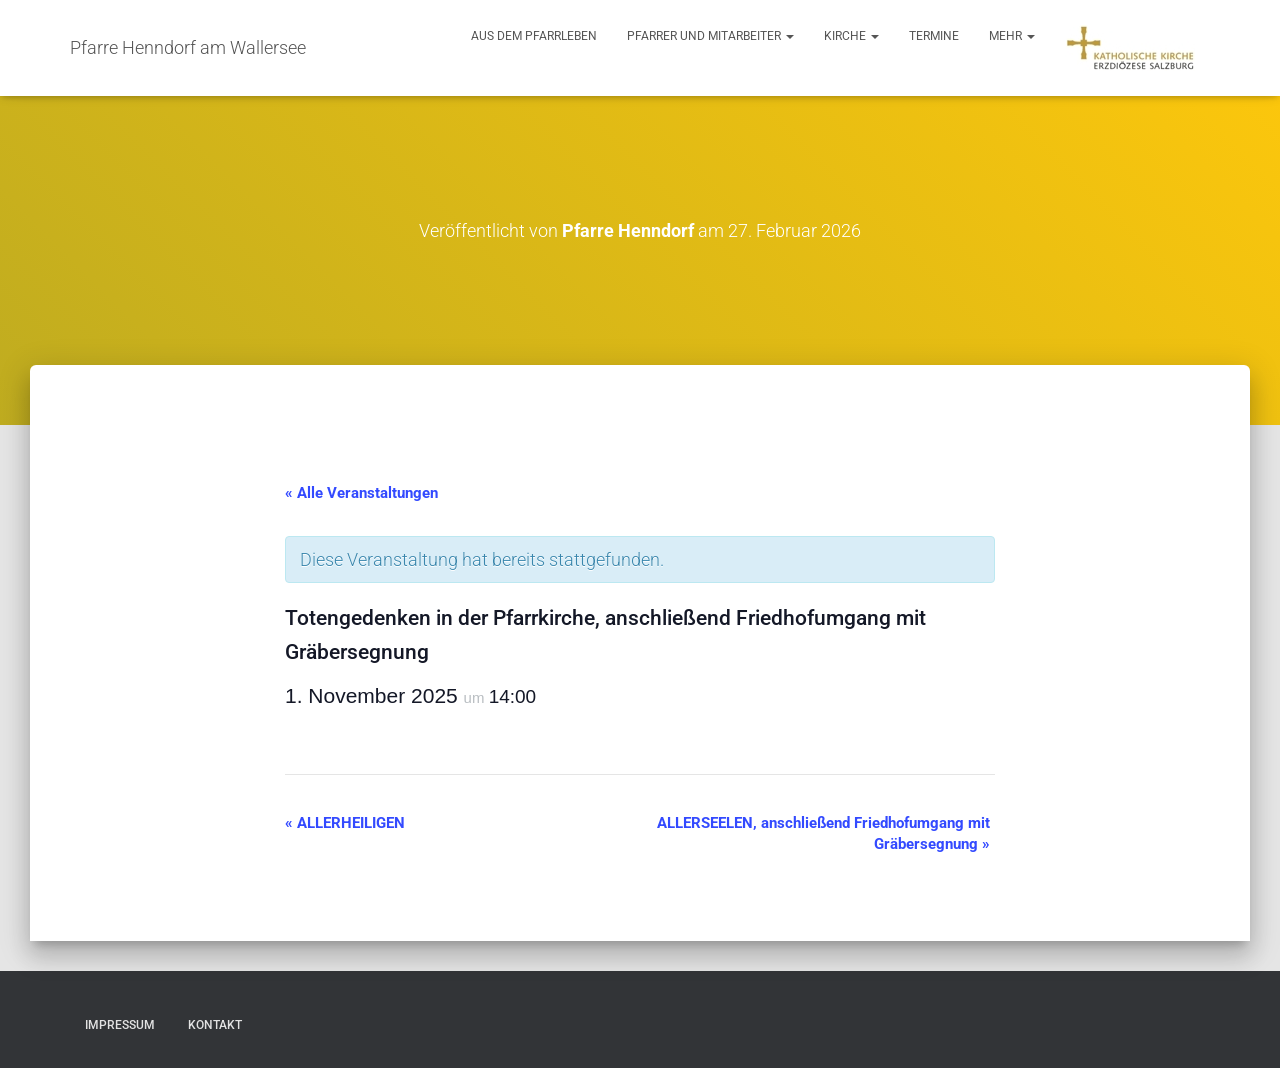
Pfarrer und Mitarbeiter (710, 36)
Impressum (120, 1025)
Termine (934, 36)
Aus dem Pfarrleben (534, 36)
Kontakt (215, 1025)
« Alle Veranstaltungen (361, 493)
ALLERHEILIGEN (345, 823)
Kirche (851, 36)
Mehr (1012, 36)
